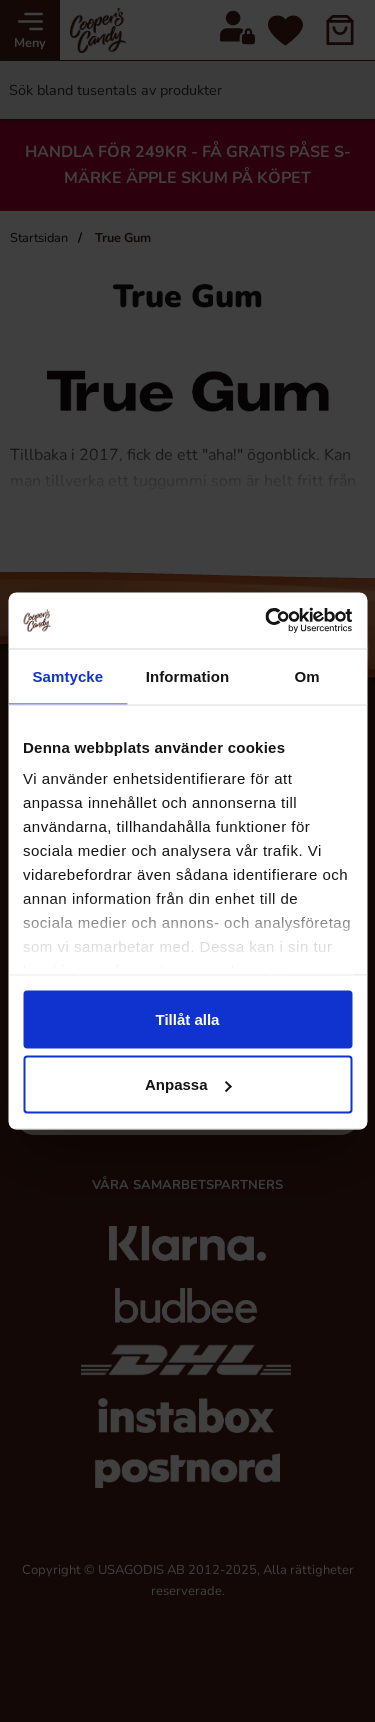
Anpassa (188, 1084)
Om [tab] (307, 675)
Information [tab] (188, 675)
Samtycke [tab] (67, 675)
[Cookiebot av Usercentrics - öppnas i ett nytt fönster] (267, 621)
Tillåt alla (188, 1018)
